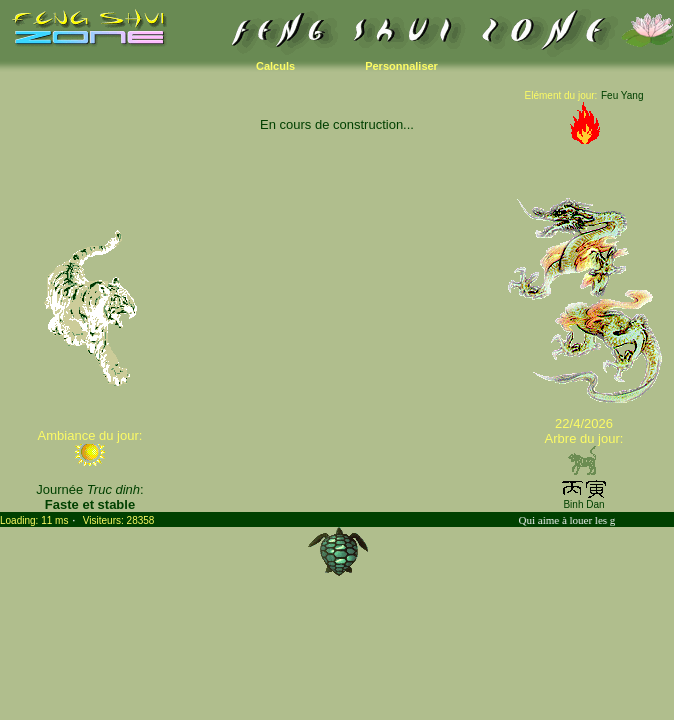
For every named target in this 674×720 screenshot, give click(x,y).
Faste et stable (90, 504)
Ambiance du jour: (90, 435)
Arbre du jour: (584, 438)
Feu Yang (622, 95)
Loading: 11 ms (34, 520)
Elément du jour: (561, 95)
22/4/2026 (584, 423)
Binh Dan (583, 504)
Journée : (89, 489)
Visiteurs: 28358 (119, 520)
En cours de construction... (337, 124)
